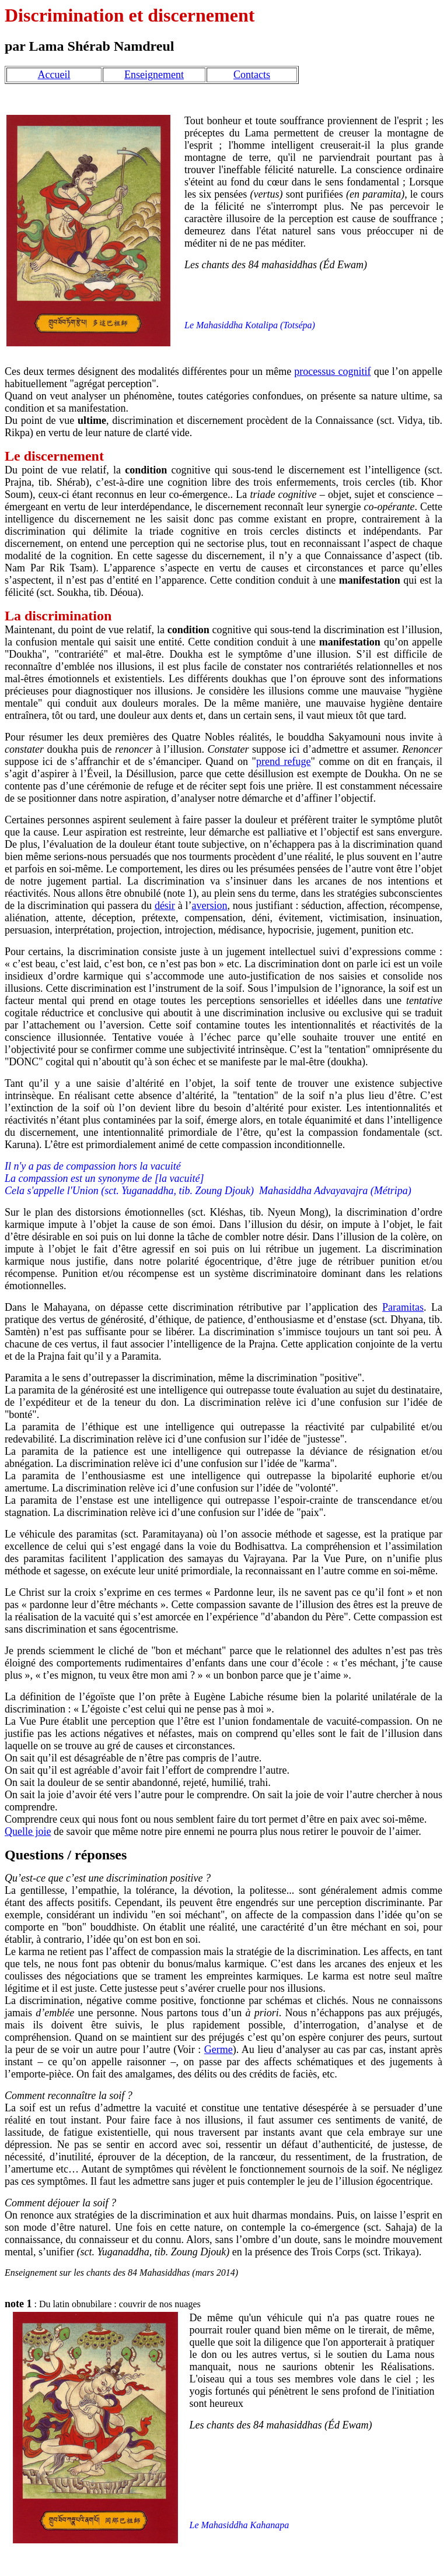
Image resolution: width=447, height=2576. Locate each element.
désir (165, 905)
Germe (218, 2049)
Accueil (54, 74)
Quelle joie (28, 1831)
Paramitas (403, 1307)
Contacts (251, 74)
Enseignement (154, 74)
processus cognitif (332, 371)
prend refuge (283, 761)
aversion (210, 905)
